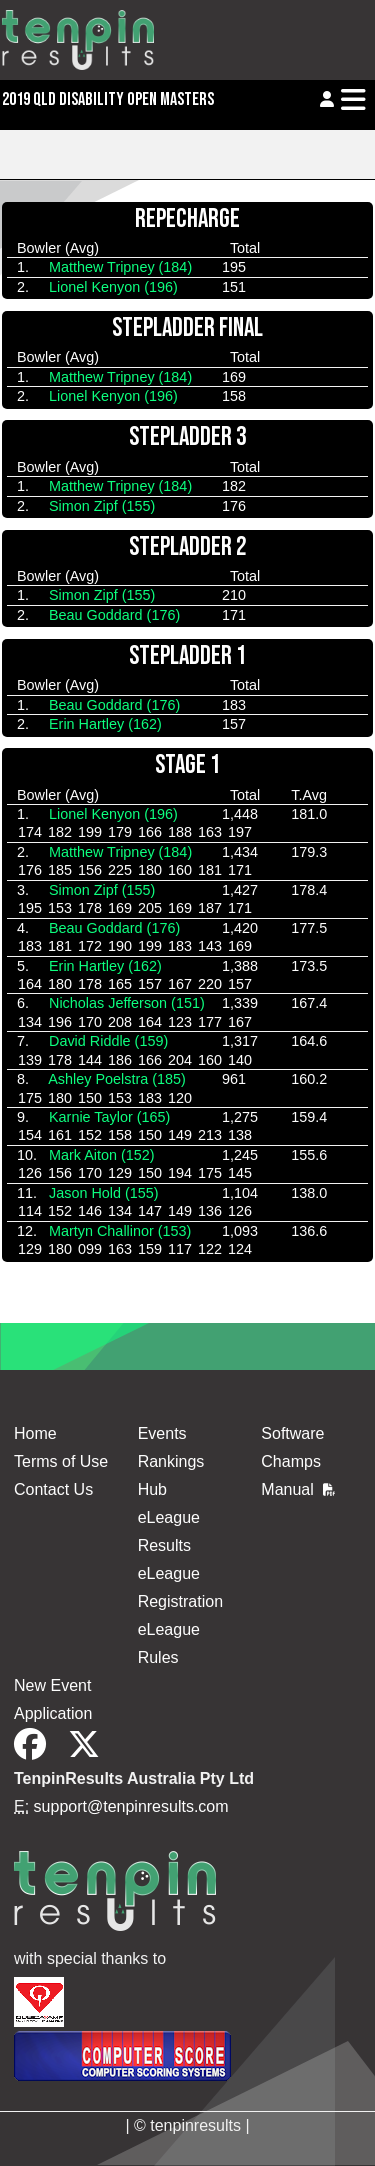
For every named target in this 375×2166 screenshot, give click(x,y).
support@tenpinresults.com (131, 1806)
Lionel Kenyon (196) (113, 287)
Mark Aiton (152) (102, 1155)
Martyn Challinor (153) (120, 1231)
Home (35, 1433)
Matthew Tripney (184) (120, 267)
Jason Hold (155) (104, 1193)
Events (162, 1433)
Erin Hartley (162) (105, 724)
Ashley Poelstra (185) (117, 1079)
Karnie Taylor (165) (109, 1117)
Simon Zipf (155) (102, 506)
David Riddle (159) (108, 1041)
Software (292, 1433)
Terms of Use (61, 1461)
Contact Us (53, 1489)
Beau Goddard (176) (114, 615)
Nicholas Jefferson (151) (127, 1003)
